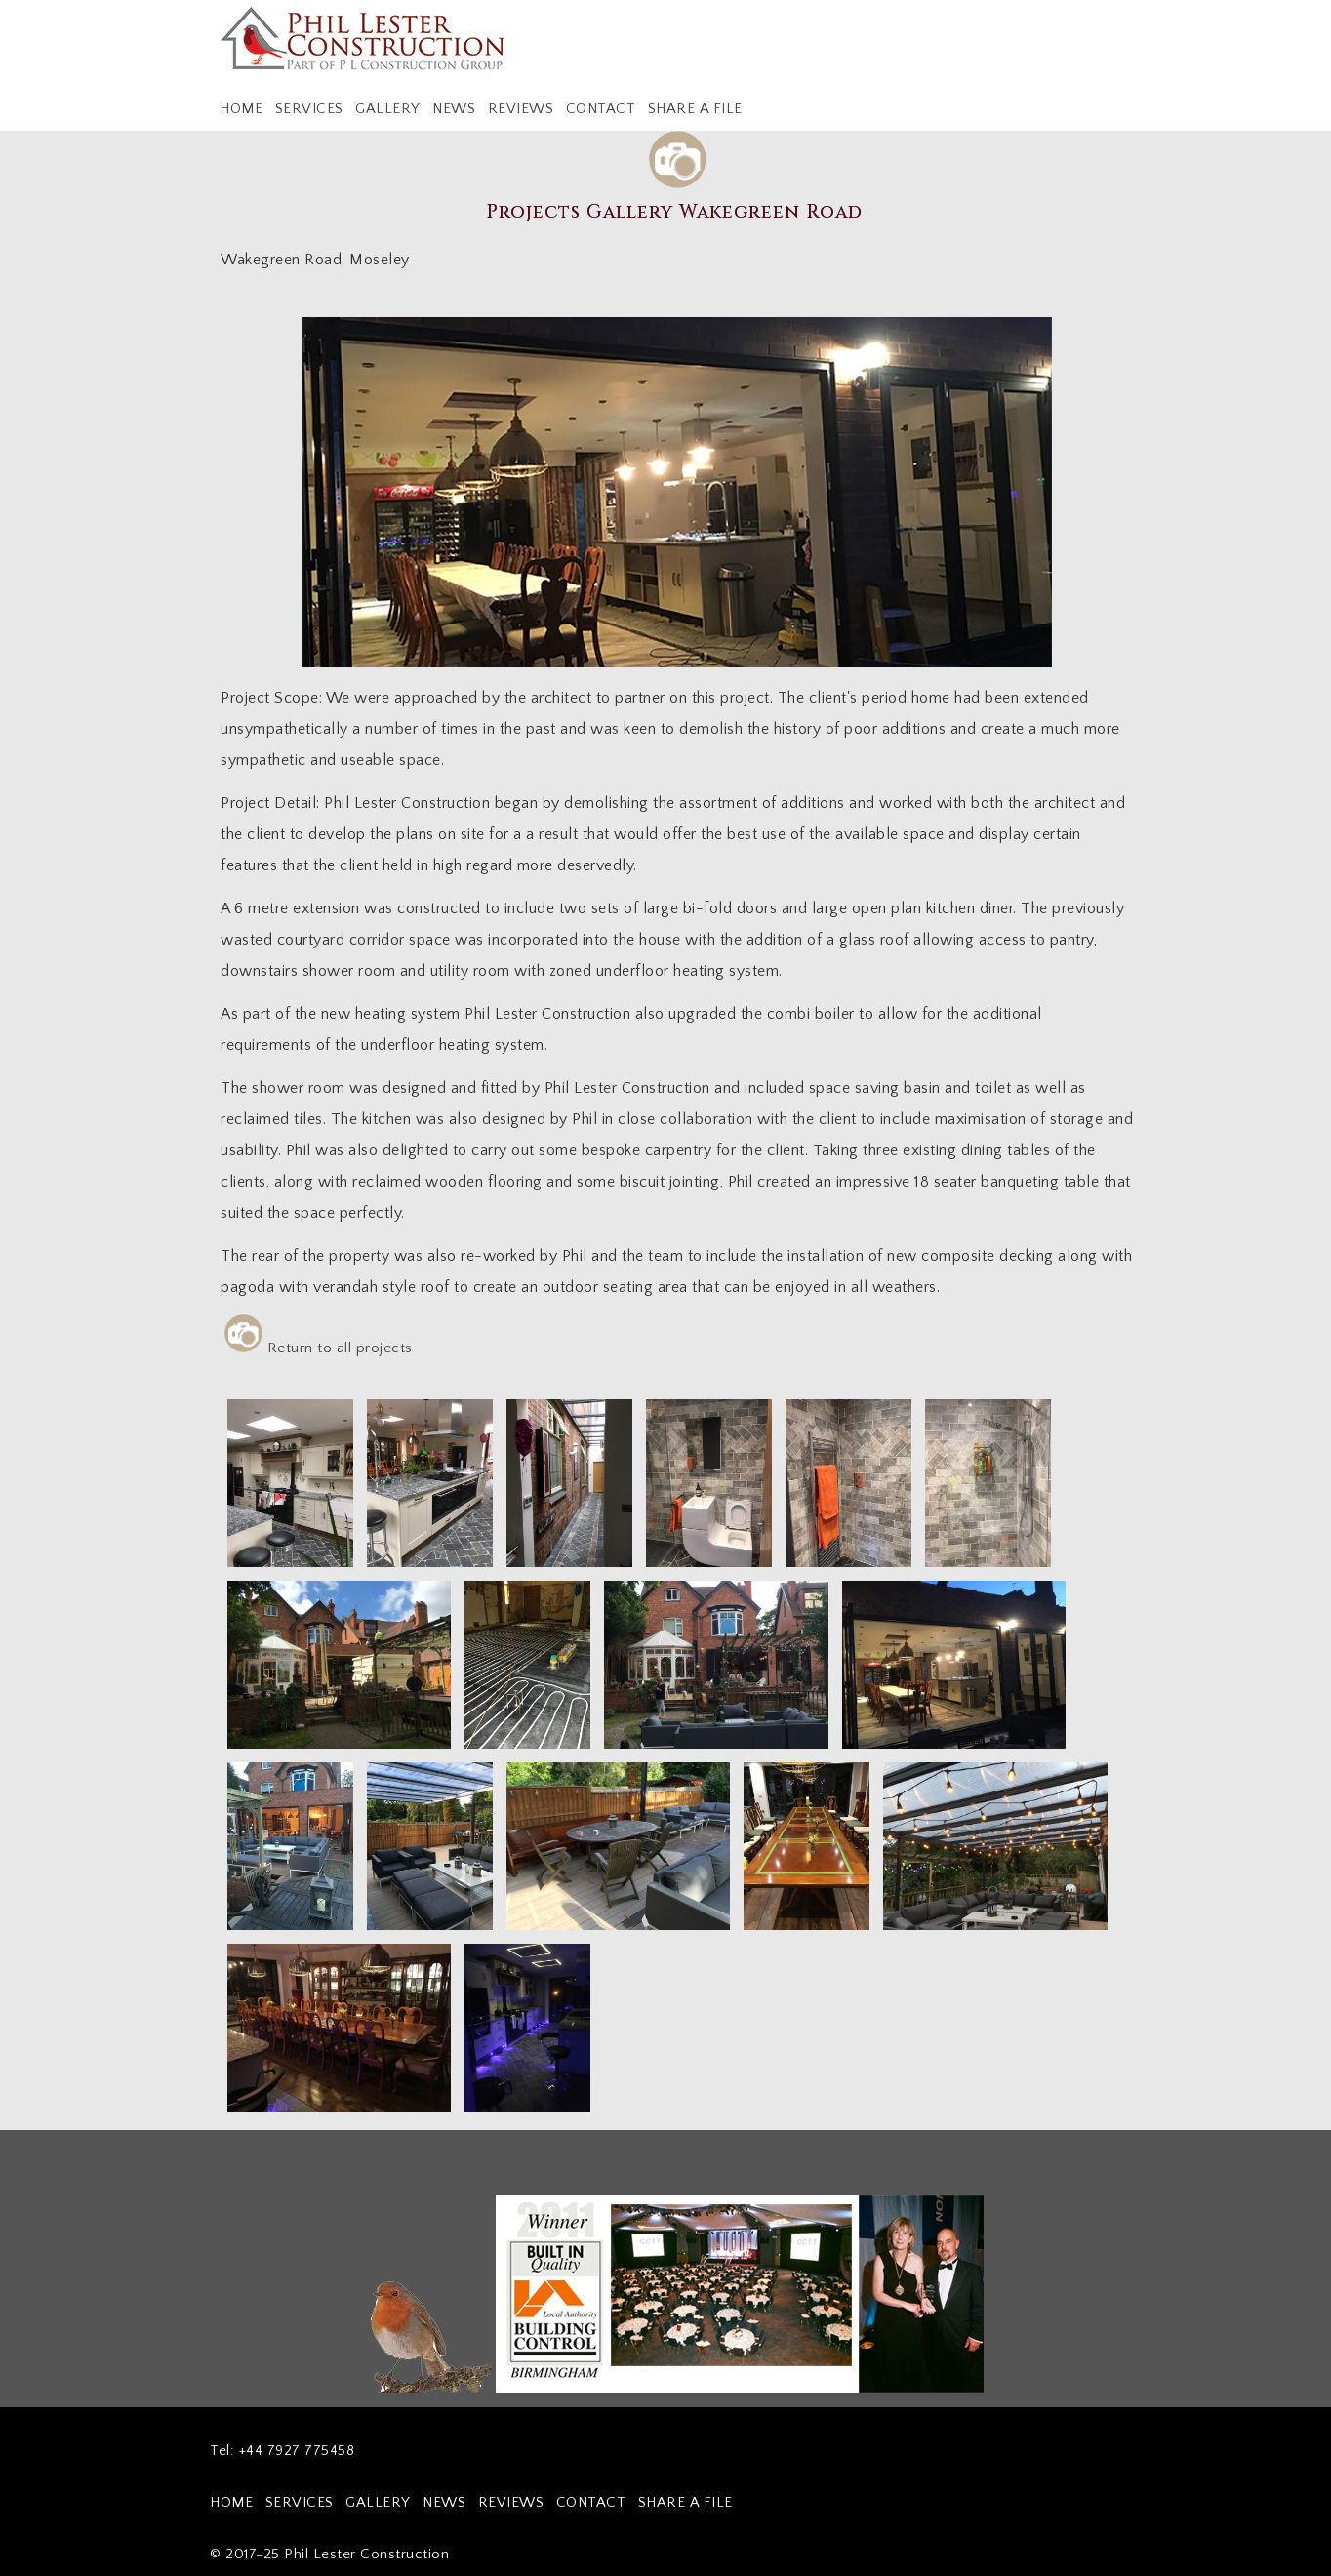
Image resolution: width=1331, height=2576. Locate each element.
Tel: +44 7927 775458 (282, 2450)
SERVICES (309, 109)
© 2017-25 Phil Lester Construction (329, 2554)
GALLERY (388, 109)
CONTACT (601, 109)
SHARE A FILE (695, 109)
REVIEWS (521, 109)
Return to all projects (318, 1346)
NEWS (453, 109)
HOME (241, 109)
